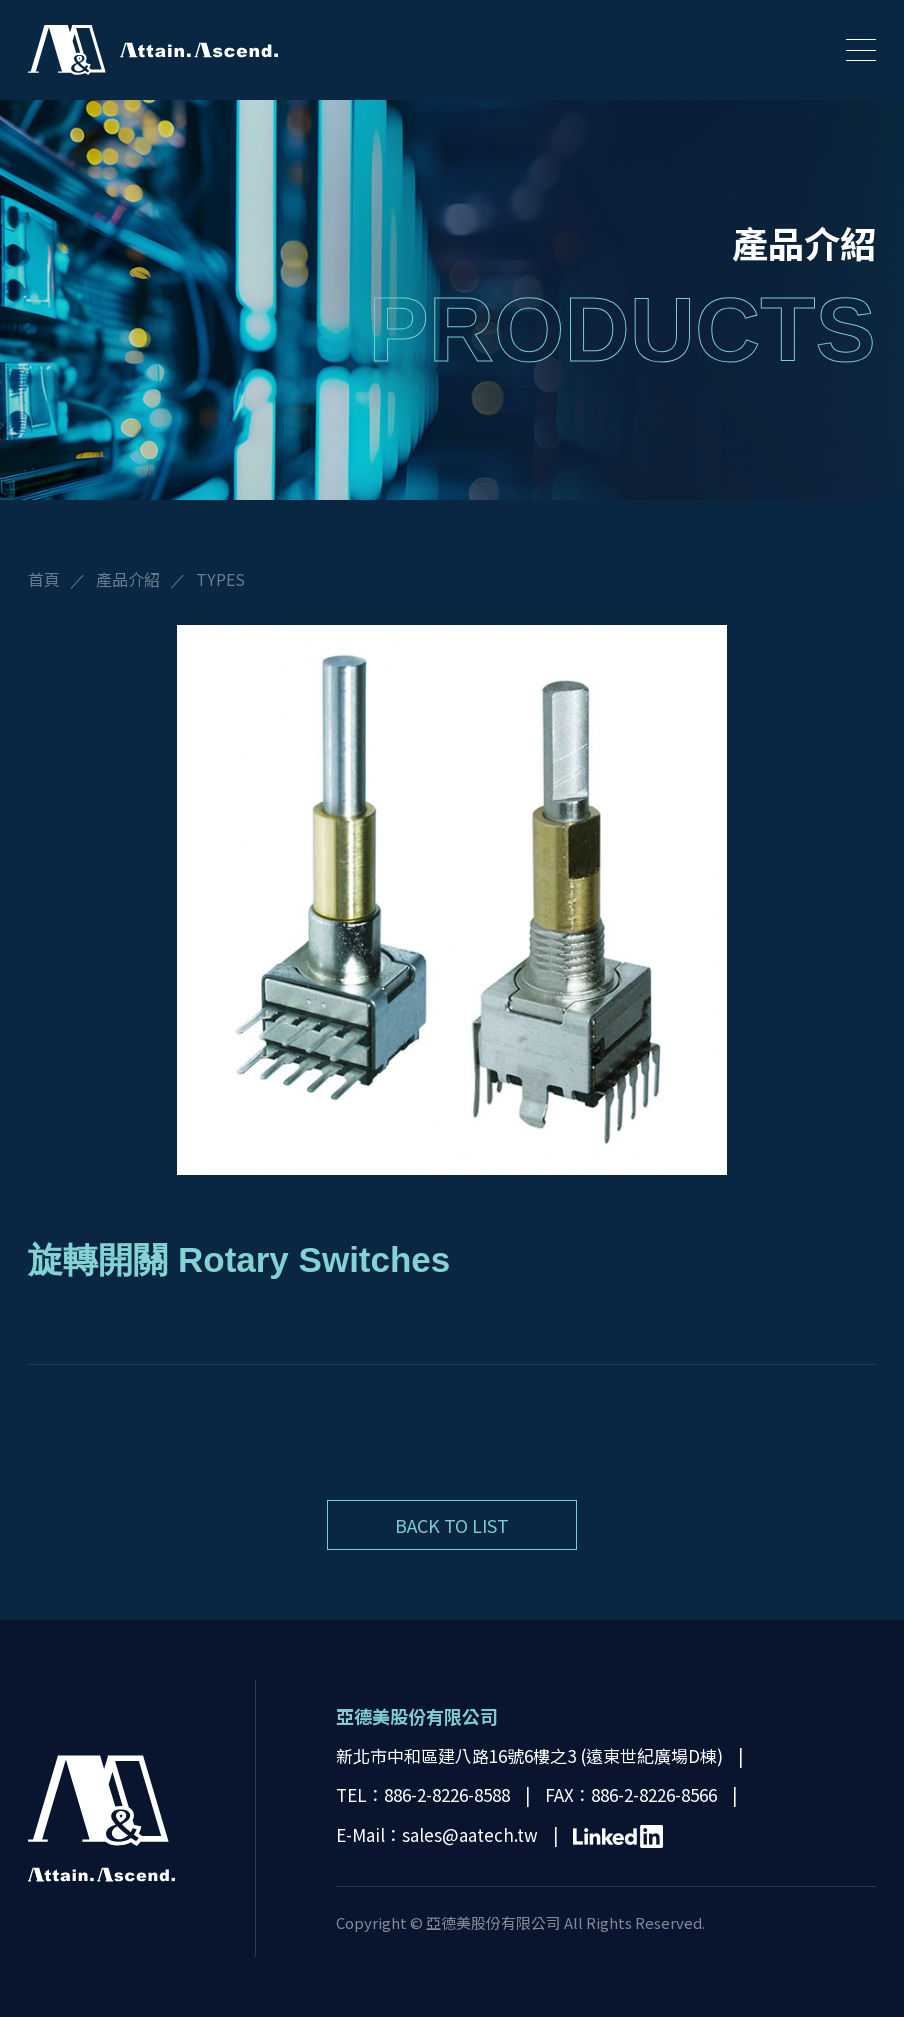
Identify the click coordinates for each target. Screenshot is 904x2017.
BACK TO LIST (452, 1525)
